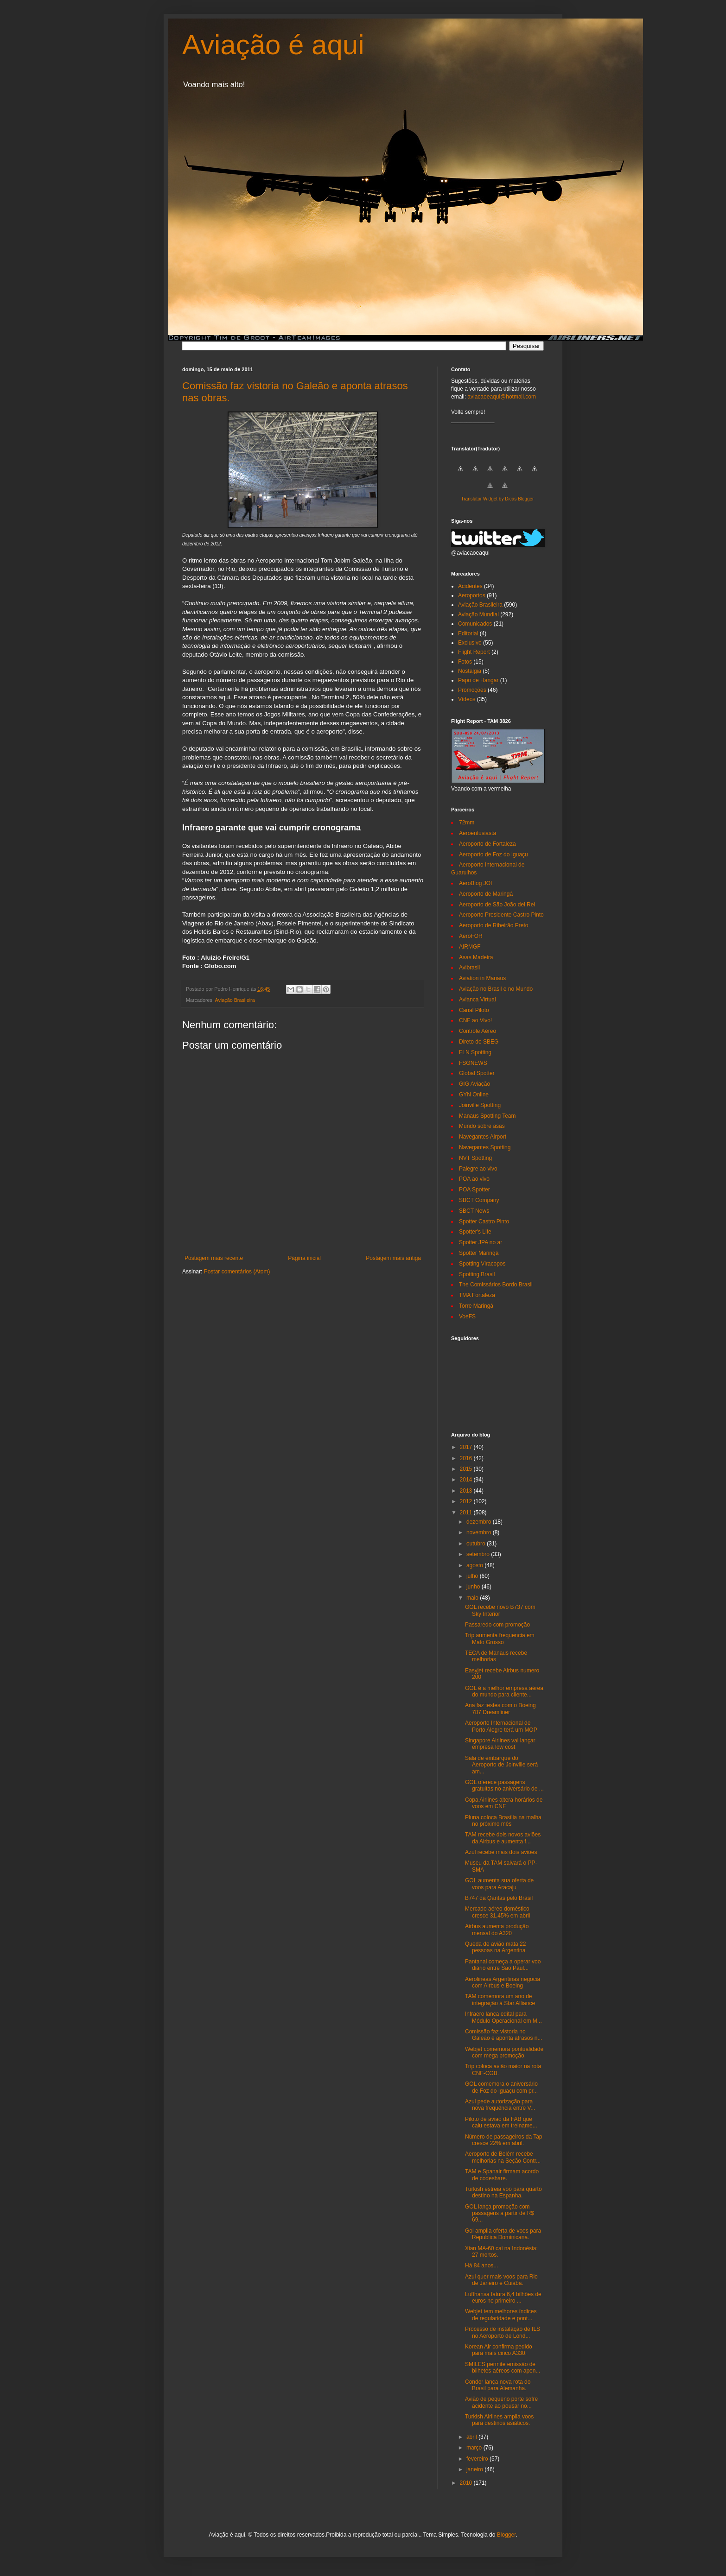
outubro (476, 1543)
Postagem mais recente (214, 1258)
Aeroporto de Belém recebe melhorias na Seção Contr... (503, 2157)
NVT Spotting (475, 1158)
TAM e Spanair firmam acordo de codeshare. (502, 2174)
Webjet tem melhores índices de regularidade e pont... (501, 2314)
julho (473, 1576)
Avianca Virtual (477, 999)
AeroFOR (471, 936)
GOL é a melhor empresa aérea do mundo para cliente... (504, 1691)
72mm (466, 822)
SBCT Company (479, 1200)
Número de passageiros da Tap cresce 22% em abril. (503, 2139)
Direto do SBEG (478, 1041)
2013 (467, 1490)
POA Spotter (474, 1189)
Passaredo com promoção (497, 1624)
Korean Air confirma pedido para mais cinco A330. (498, 2349)
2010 (467, 2483)
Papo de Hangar (478, 680)
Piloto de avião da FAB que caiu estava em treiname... (501, 2122)
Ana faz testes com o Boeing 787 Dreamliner (500, 1708)
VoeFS (467, 1316)
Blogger (506, 2535)
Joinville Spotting (480, 1105)
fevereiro (478, 2459)
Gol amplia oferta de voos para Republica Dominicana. (503, 2234)
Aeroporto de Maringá (486, 894)
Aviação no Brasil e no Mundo (496, 989)
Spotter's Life (475, 1231)
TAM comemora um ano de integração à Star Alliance (500, 1999)
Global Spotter (477, 1073)
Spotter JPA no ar (480, 1242)
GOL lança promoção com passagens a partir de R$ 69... (499, 2213)
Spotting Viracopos (482, 1263)
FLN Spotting (475, 1052)
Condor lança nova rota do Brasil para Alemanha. (497, 2385)
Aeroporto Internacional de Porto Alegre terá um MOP (501, 1726)
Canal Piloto (474, 1010)
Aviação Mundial (478, 614)
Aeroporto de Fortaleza (487, 844)
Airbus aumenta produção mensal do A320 (497, 1929)
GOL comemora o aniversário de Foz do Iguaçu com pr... (501, 2087)
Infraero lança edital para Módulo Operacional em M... (503, 2017)
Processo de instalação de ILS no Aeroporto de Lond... (502, 2332)
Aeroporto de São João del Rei (497, 904)
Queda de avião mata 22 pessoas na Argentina (495, 1947)
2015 (467, 1469)
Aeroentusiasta (477, 833)
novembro (479, 1532)
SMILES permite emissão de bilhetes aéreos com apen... (502, 2367)
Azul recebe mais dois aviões (501, 1852)
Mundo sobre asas (482, 1126)
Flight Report (474, 652)
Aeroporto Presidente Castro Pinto (501, 914)
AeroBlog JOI (475, 883)
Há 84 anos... (481, 2265)
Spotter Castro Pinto (484, 1221)
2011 (467, 1512)
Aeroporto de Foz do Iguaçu (493, 854)
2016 (467, 1458)
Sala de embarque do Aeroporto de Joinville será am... (501, 1765)
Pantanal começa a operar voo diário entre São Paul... (503, 1964)
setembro (478, 1554)
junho (474, 1586)
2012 (467, 1501)
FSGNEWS (473, 1063)
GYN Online (474, 1094)
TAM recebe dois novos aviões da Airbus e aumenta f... (503, 1837)
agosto (475, 1565)
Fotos (465, 661)
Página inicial (304, 1258)
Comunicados (475, 623)
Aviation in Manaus (482, 978)
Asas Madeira (476, 957)
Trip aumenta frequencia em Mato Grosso (500, 1638)
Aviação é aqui (273, 44)
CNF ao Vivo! (475, 1020)
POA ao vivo (474, 1179)
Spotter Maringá (478, 1253)
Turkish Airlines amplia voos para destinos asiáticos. (499, 2419)
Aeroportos (471, 595)
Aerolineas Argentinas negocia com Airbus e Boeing (502, 1982)
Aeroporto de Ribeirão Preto (493, 925)
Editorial (468, 633)
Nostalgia (469, 671)
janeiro (475, 2469)
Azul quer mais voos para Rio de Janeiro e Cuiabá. (501, 2279)
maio (473, 1598)
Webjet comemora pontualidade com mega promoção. (504, 2052)
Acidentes (470, 586)
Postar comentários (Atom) (237, 1271)
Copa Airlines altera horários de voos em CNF (503, 1803)
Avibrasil (469, 967)
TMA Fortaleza (477, 1295)
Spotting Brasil (477, 1274)
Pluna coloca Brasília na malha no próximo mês (503, 1820)
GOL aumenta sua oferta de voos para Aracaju (499, 1883)
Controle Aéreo (477, 1031)
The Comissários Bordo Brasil (496, 1284)
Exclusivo (470, 642)
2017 (467, 1447)
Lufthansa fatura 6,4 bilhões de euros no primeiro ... (503, 2297)
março (475, 2447)
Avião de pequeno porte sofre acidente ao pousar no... (501, 2402)
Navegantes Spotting (484, 1147)
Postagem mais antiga (393, 1258)
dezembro (479, 1522)
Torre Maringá (476, 1306)
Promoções (472, 690)
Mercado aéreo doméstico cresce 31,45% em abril (497, 1911)
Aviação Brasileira (235, 1000)
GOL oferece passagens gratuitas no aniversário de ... (504, 1785)
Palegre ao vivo (478, 1168)
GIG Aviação (474, 1084)
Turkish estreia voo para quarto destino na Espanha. (503, 2192)
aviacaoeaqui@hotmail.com (501, 396)
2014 (467, 1479)
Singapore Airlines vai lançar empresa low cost (500, 1743)
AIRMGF (470, 946)
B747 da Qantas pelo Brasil (499, 1898)
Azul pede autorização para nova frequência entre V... (500, 2104)
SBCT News (474, 1211)
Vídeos (466, 699)
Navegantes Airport (482, 1136)
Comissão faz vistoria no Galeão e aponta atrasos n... (503, 2034)
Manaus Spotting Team (487, 1116)
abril (472, 2437)
